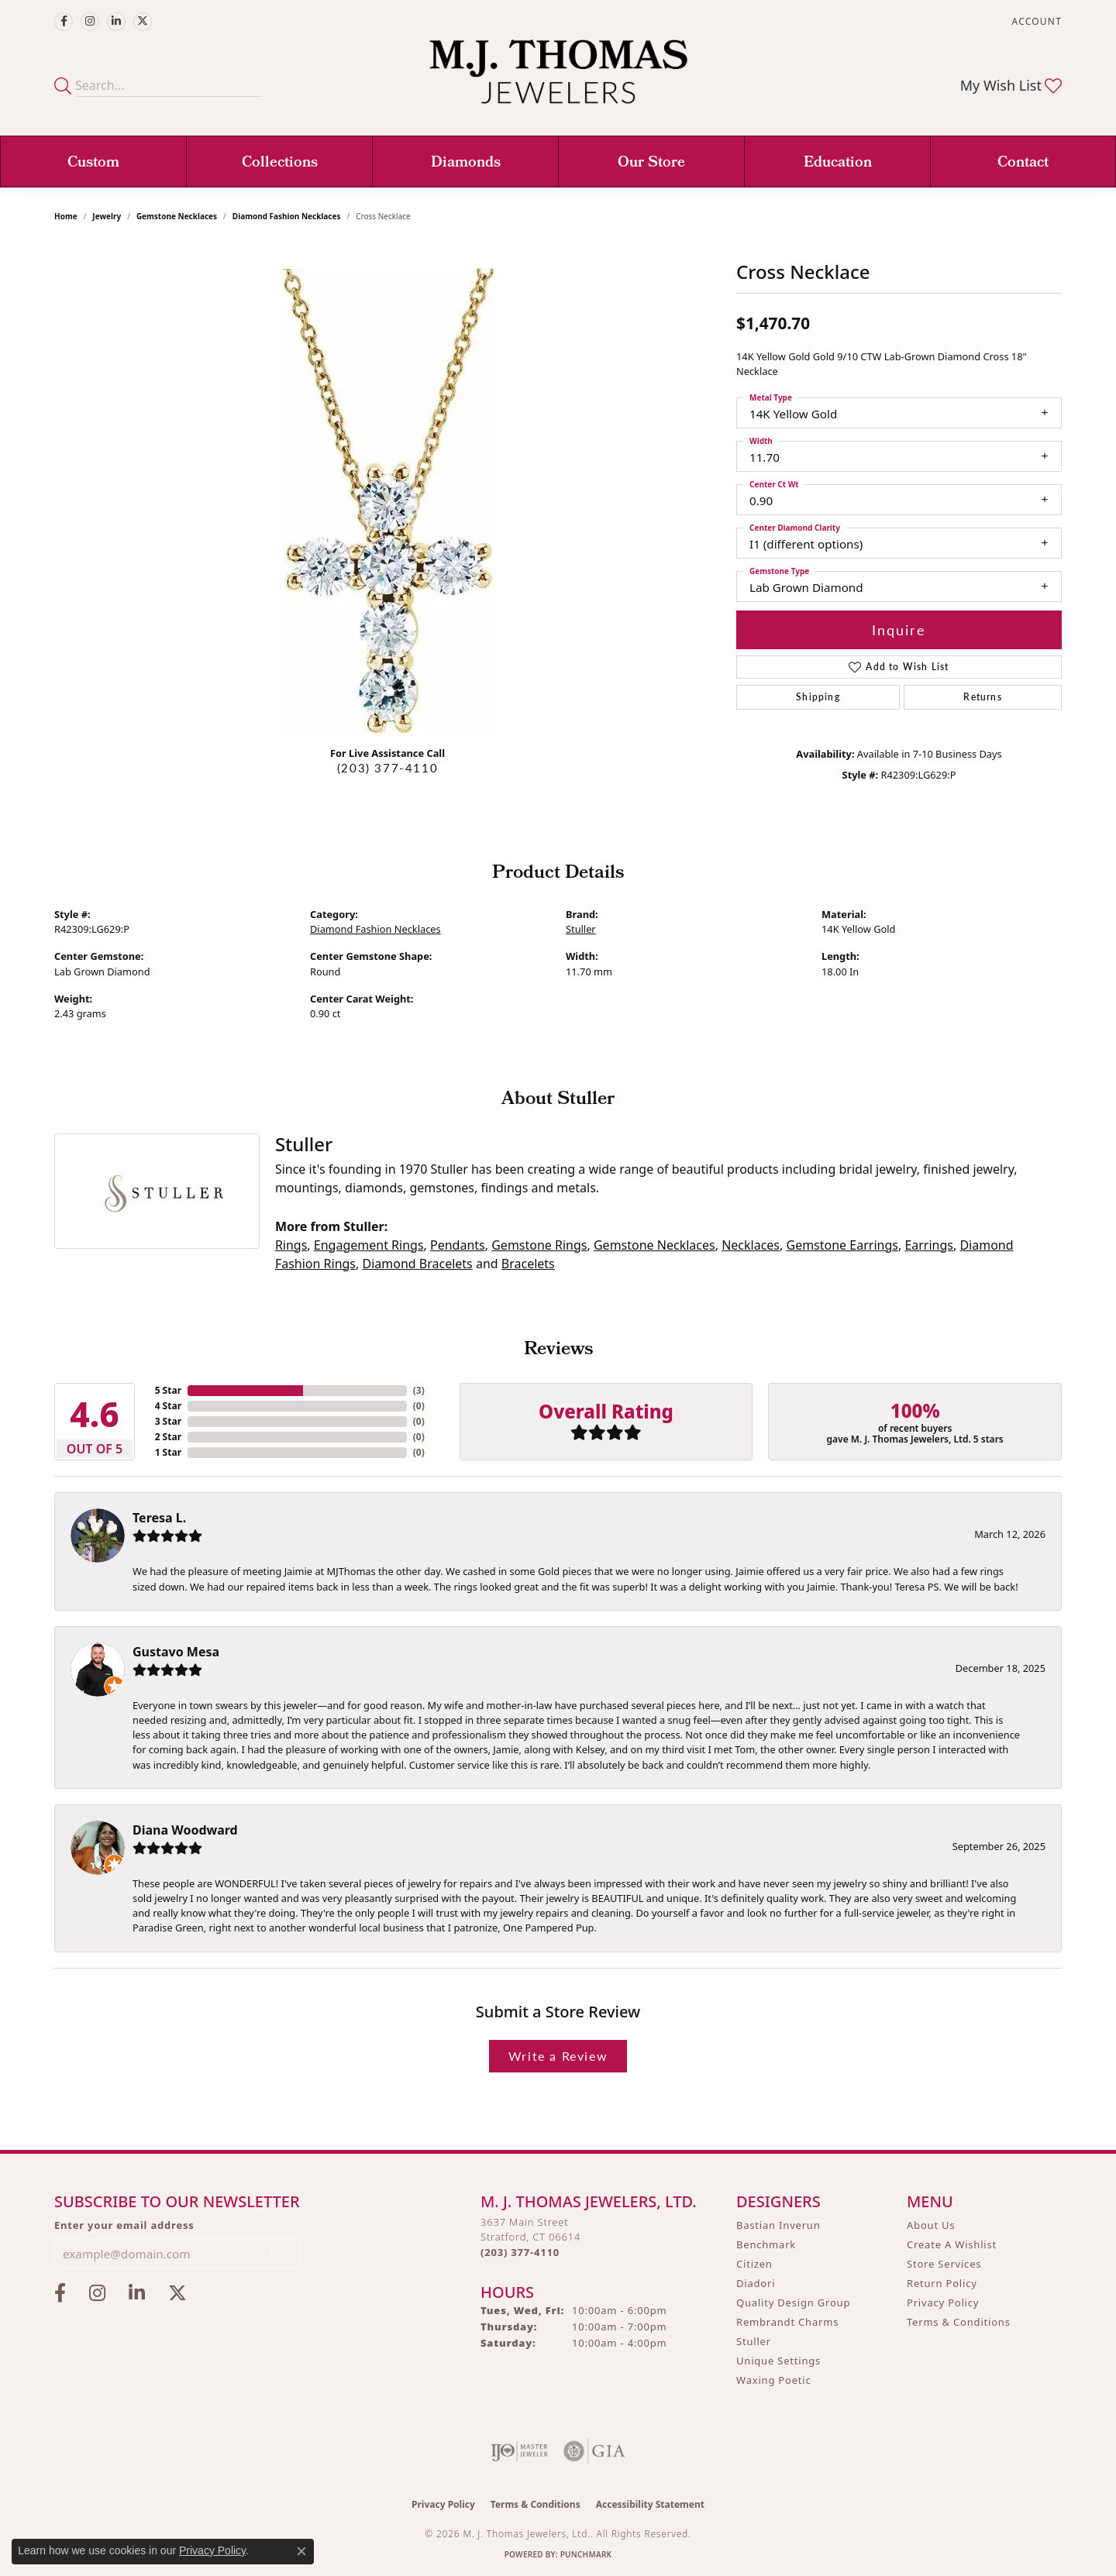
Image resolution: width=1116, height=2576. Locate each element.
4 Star (168, 1405)
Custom (93, 163)
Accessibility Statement (650, 2504)
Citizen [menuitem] (754, 2264)
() (419, 1390)
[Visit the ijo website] (520, 2451)
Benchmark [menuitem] (766, 2244)
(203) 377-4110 (387, 767)
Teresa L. (159, 1517)
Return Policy (942, 2283)
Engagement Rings (369, 1245)
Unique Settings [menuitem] (778, 2361)
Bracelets (528, 1263)
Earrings (928, 1245)
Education (838, 163)
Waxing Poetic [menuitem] (773, 2380)
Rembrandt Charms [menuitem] (787, 2322)
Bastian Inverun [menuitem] (778, 2225)
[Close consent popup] (301, 2551)
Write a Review (558, 2056)
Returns (982, 696)
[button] (1035, 21)
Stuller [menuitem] (753, 2341)
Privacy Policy (943, 2302)
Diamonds (466, 163)
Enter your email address (124, 2225)
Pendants (457, 1245)
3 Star (168, 1421)
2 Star (168, 1436)
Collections (280, 163)
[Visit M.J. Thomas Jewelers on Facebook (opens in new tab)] (63, 21)
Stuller (581, 929)
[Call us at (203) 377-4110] (520, 2252)
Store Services (944, 2264)
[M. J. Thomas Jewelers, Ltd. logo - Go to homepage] (558, 79)
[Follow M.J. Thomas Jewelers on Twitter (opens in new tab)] (142, 21)
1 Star (168, 1452)
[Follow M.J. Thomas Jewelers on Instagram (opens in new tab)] (90, 21)
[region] (387, 501)
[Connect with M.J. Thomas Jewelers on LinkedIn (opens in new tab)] (116, 21)
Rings (291, 1245)
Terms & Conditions (959, 2322)
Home (66, 216)
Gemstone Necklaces (176, 216)
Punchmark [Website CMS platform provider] (586, 2554)
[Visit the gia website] (594, 2451)
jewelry (106, 216)
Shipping (818, 696)
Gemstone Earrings (841, 1245)
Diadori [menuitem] (755, 2283)
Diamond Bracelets (418, 1263)
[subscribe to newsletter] (279, 2254)
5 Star (168, 1390)
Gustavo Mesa (176, 1651)
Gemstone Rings (539, 1245)
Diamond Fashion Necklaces (286, 216)
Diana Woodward (185, 1829)
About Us (931, 2225)
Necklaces (751, 1245)
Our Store (651, 163)
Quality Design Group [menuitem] (793, 2302)
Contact (1023, 163)
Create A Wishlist (952, 2244)
